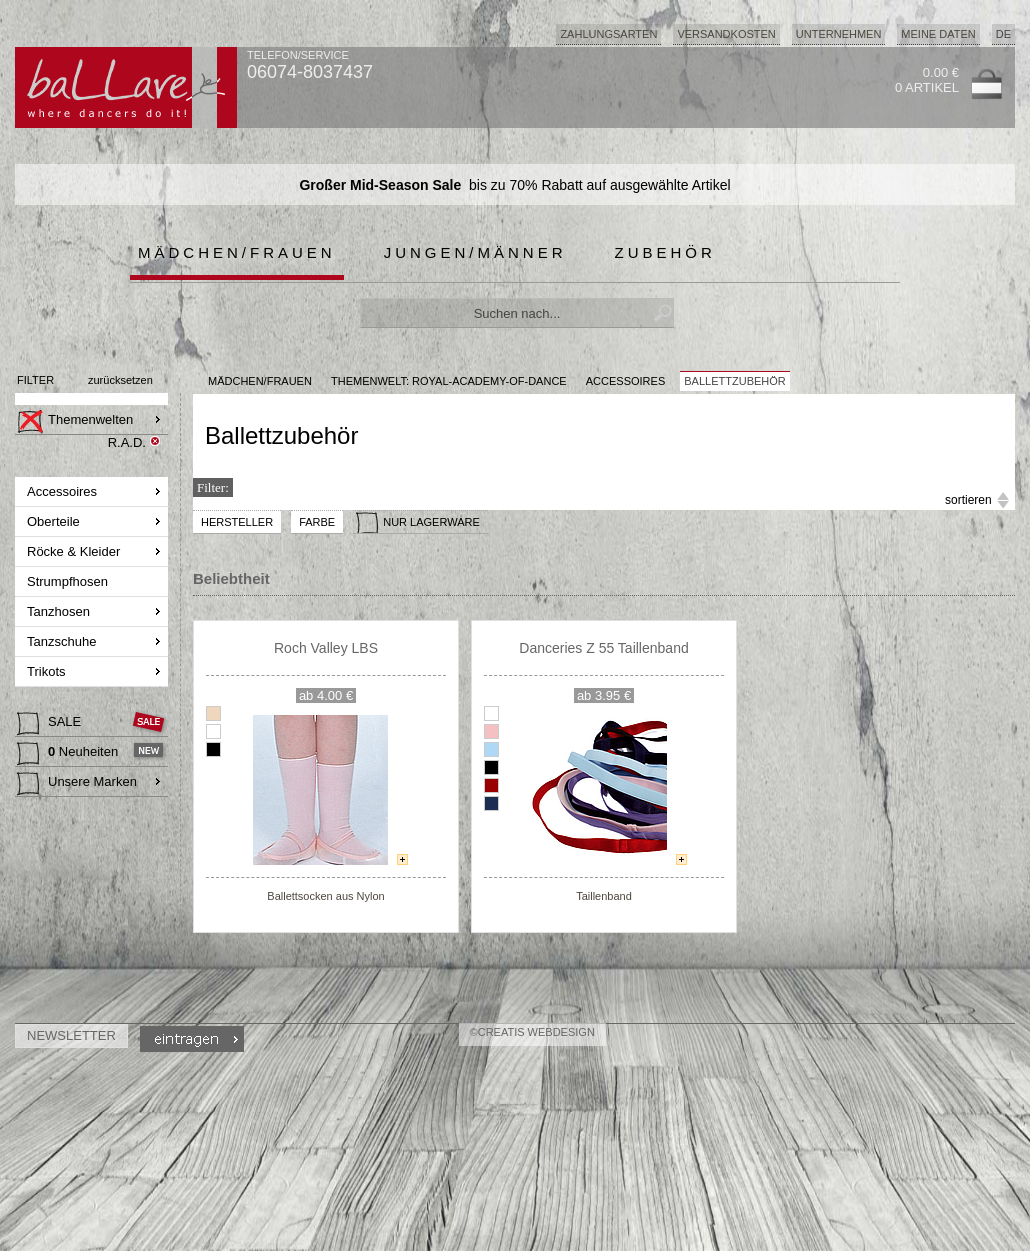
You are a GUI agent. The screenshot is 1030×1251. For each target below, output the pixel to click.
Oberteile (55, 521)
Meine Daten (938, 34)
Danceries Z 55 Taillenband (603, 648)
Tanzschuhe (63, 641)
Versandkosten (726, 34)
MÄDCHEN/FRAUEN (260, 381)
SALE (51, 724)
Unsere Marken (77, 784)
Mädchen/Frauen (237, 252)
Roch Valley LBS (326, 648)
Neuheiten (69, 754)
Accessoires (64, 491)
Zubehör (665, 252)
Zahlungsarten (608, 34)
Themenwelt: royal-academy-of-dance (449, 381)
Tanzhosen (60, 611)
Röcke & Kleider (75, 551)
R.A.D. (127, 442)
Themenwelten (75, 422)
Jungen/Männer (475, 252)
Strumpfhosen (69, 581)
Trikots (48, 671)
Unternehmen (839, 34)
